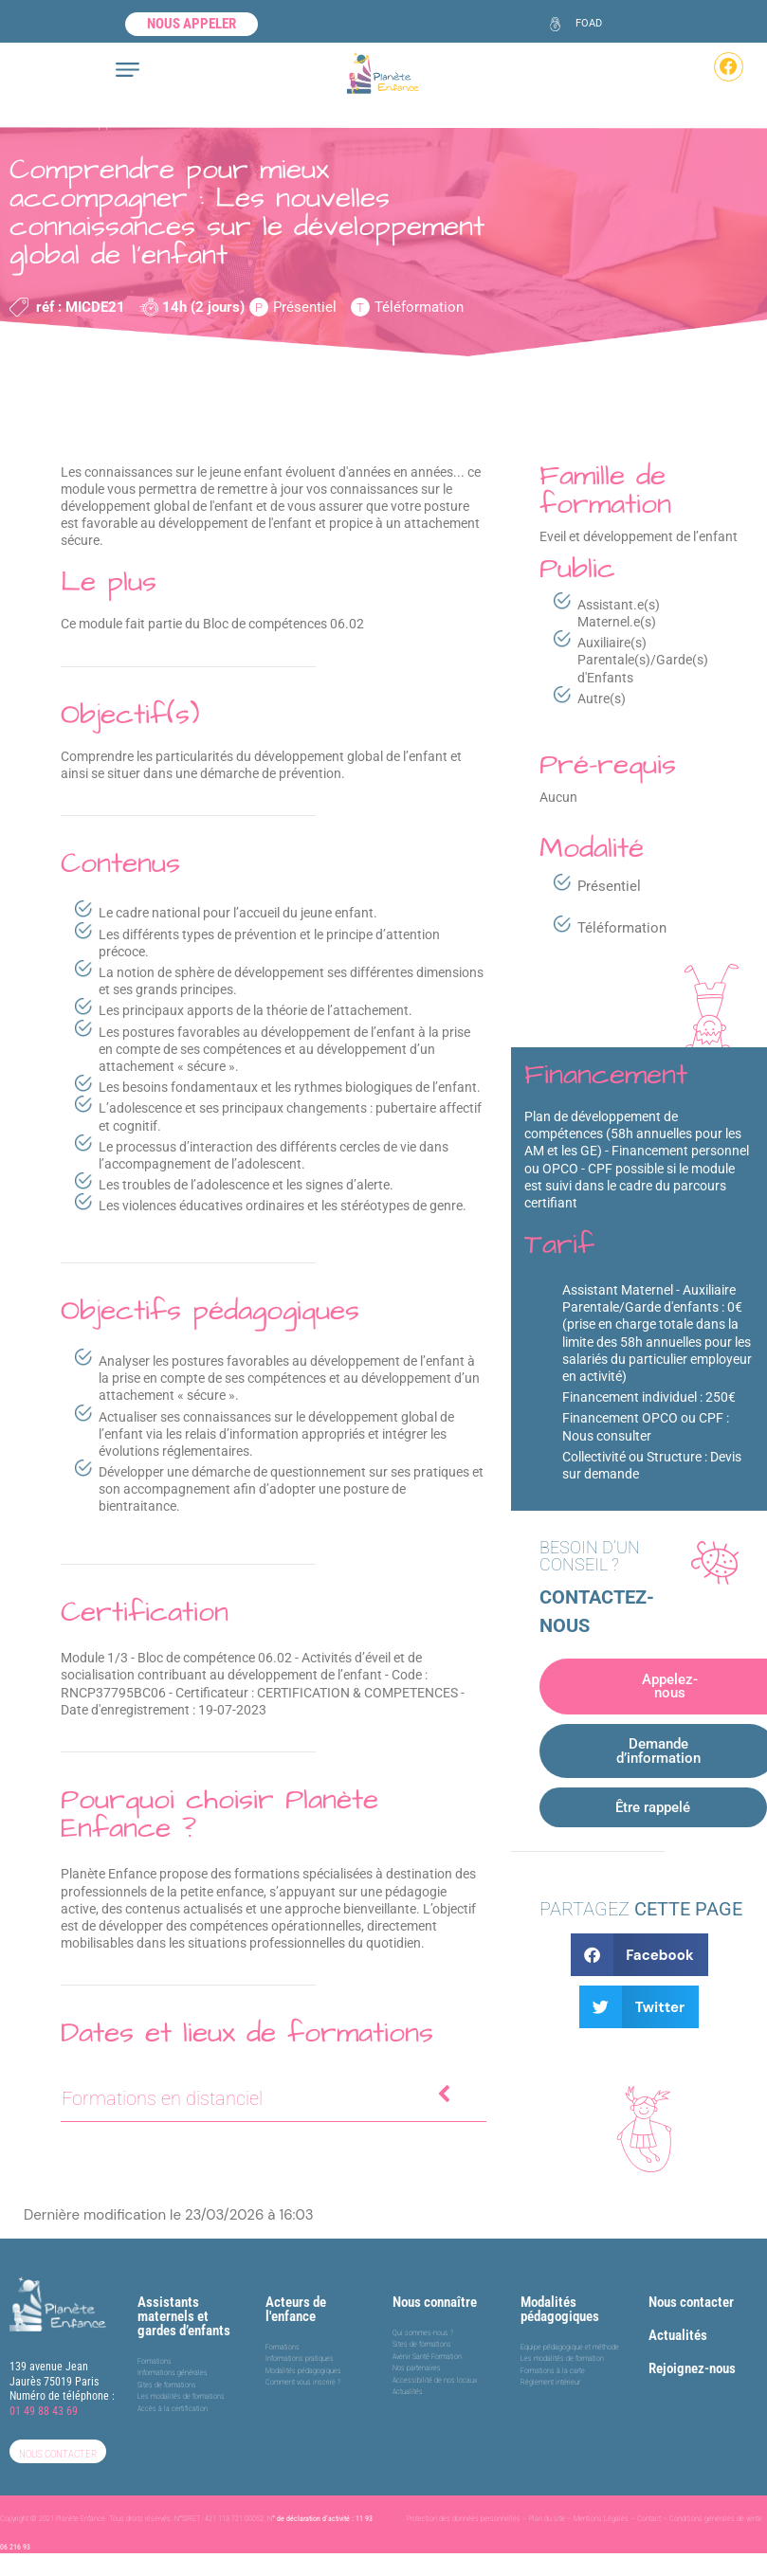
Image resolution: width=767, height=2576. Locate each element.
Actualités (677, 2320)
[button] (639, 1939)
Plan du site (547, 2503)
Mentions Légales (601, 2503)
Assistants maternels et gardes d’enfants (183, 2301)
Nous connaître (435, 2286)
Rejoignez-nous (692, 2353)
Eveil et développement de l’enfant (114, 122)
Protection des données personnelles (463, 2503)
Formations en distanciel (258, 2097)
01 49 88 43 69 (43, 2396)
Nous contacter (691, 2286)
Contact (649, 2503)
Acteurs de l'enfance (295, 2294)
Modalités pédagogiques (559, 2294)
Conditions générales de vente (715, 2503)
